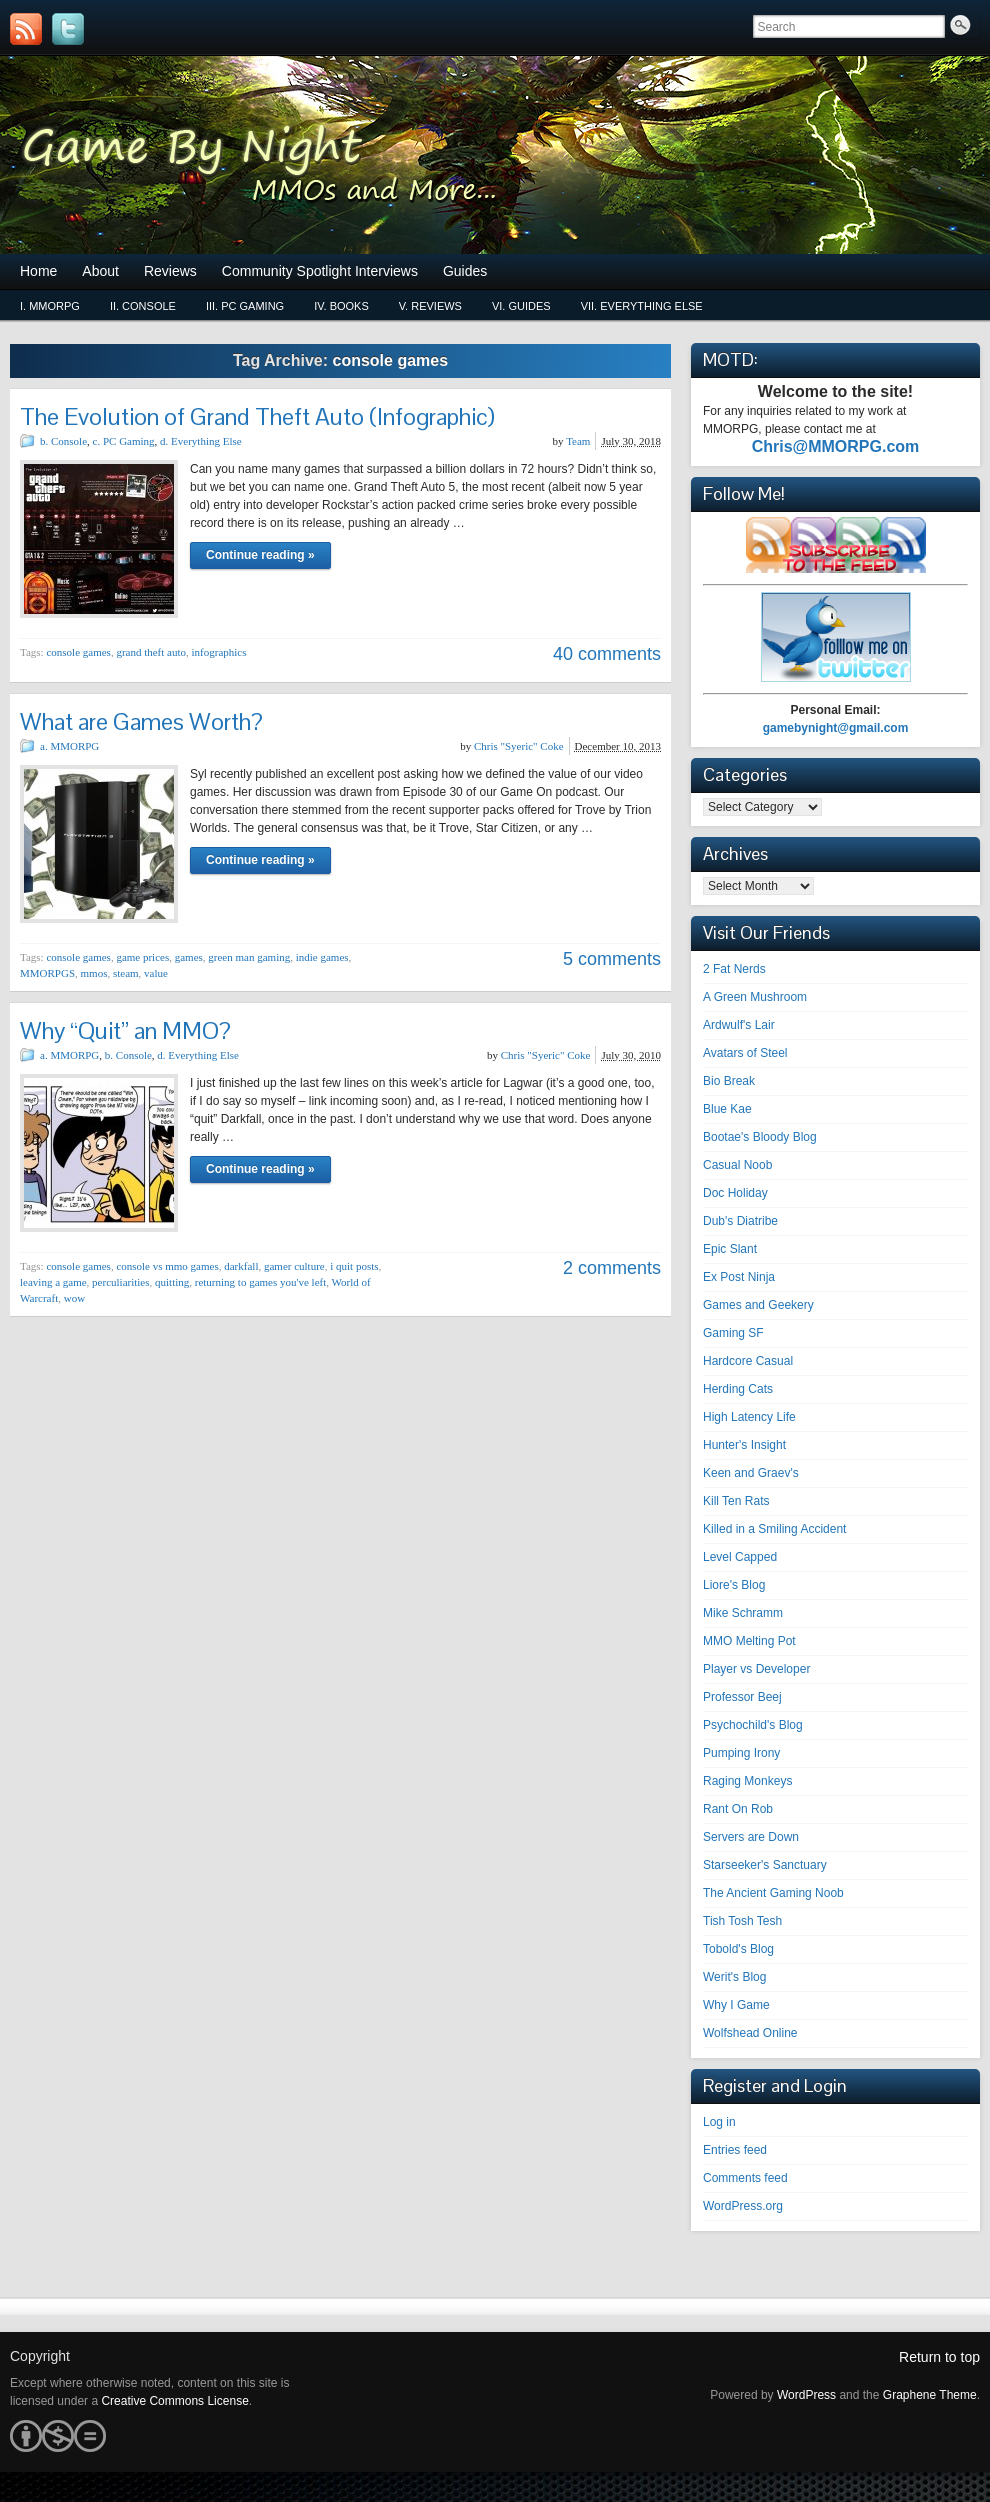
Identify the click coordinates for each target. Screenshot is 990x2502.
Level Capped (740, 1557)
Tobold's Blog (738, 1949)
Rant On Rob (738, 1809)
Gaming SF (733, 1333)
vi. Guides (521, 306)
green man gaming (249, 957)
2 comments (612, 1268)
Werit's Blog (734, 1977)
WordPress (806, 2395)
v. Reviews (430, 306)
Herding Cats (738, 1389)
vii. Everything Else (642, 306)
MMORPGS (47, 973)
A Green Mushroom (755, 997)
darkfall (241, 1266)
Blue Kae (727, 1109)
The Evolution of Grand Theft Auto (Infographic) (257, 416)
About (100, 271)
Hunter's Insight (744, 1445)
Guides (465, 271)
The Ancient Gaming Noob (773, 1893)
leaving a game (53, 1282)
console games (78, 652)
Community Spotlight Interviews (320, 271)
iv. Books (341, 306)
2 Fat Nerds (734, 969)
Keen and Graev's (751, 1473)
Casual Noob (737, 1165)
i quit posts (354, 1266)
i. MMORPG (50, 306)
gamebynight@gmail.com (836, 728)
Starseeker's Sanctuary (765, 1865)
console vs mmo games (167, 1266)
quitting (172, 1282)
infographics (219, 652)
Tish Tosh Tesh (742, 1921)
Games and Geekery (758, 1305)
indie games (322, 957)
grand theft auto (151, 652)
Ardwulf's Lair (739, 1025)
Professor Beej (742, 1697)
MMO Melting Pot (749, 1641)
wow (74, 1298)
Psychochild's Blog (753, 1725)
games (189, 957)
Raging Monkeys (747, 1781)
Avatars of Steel (745, 1053)
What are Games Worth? (141, 721)
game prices (142, 957)
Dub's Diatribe (740, 1221)
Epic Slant (730, 1249)
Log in (719, 2122)
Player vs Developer (756, 1669)
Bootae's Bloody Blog (760, 1137)
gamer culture (294, 1266)
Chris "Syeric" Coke (519, 746)
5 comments (612, 959)
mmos (94, 973)
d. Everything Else (201, 441)
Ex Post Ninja (739, 1277)
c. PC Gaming (124, 441)
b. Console (63, 441)
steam (126, 973)
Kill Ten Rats (736, 1501)
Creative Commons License (174, 2401)
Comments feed (745, 2178)
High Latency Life (749, 1417)
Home (38, 271)
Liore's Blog (734, 1585)
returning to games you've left (261, 1282)
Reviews (170, 271)
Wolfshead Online (750, 2033)
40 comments (607, 654)
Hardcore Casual (748, 1361)
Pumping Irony (741, 1753)
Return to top (939, 2357)
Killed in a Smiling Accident (774, 1529)
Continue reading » (260, 555)
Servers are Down (751, 1837)
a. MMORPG (69, 746)
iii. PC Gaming (245, 306)
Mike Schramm (743, 1613)
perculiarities (120, 1282)
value (156, 973)
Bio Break (729, 1081)
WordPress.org (743, 2206)
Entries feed (735, 2150)
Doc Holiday (735, 1193)
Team (578, 441)
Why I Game (736, 2005)
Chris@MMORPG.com (836, 446)
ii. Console (143, 306)
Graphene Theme (930, 2395)
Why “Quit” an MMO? (125, 1030)
